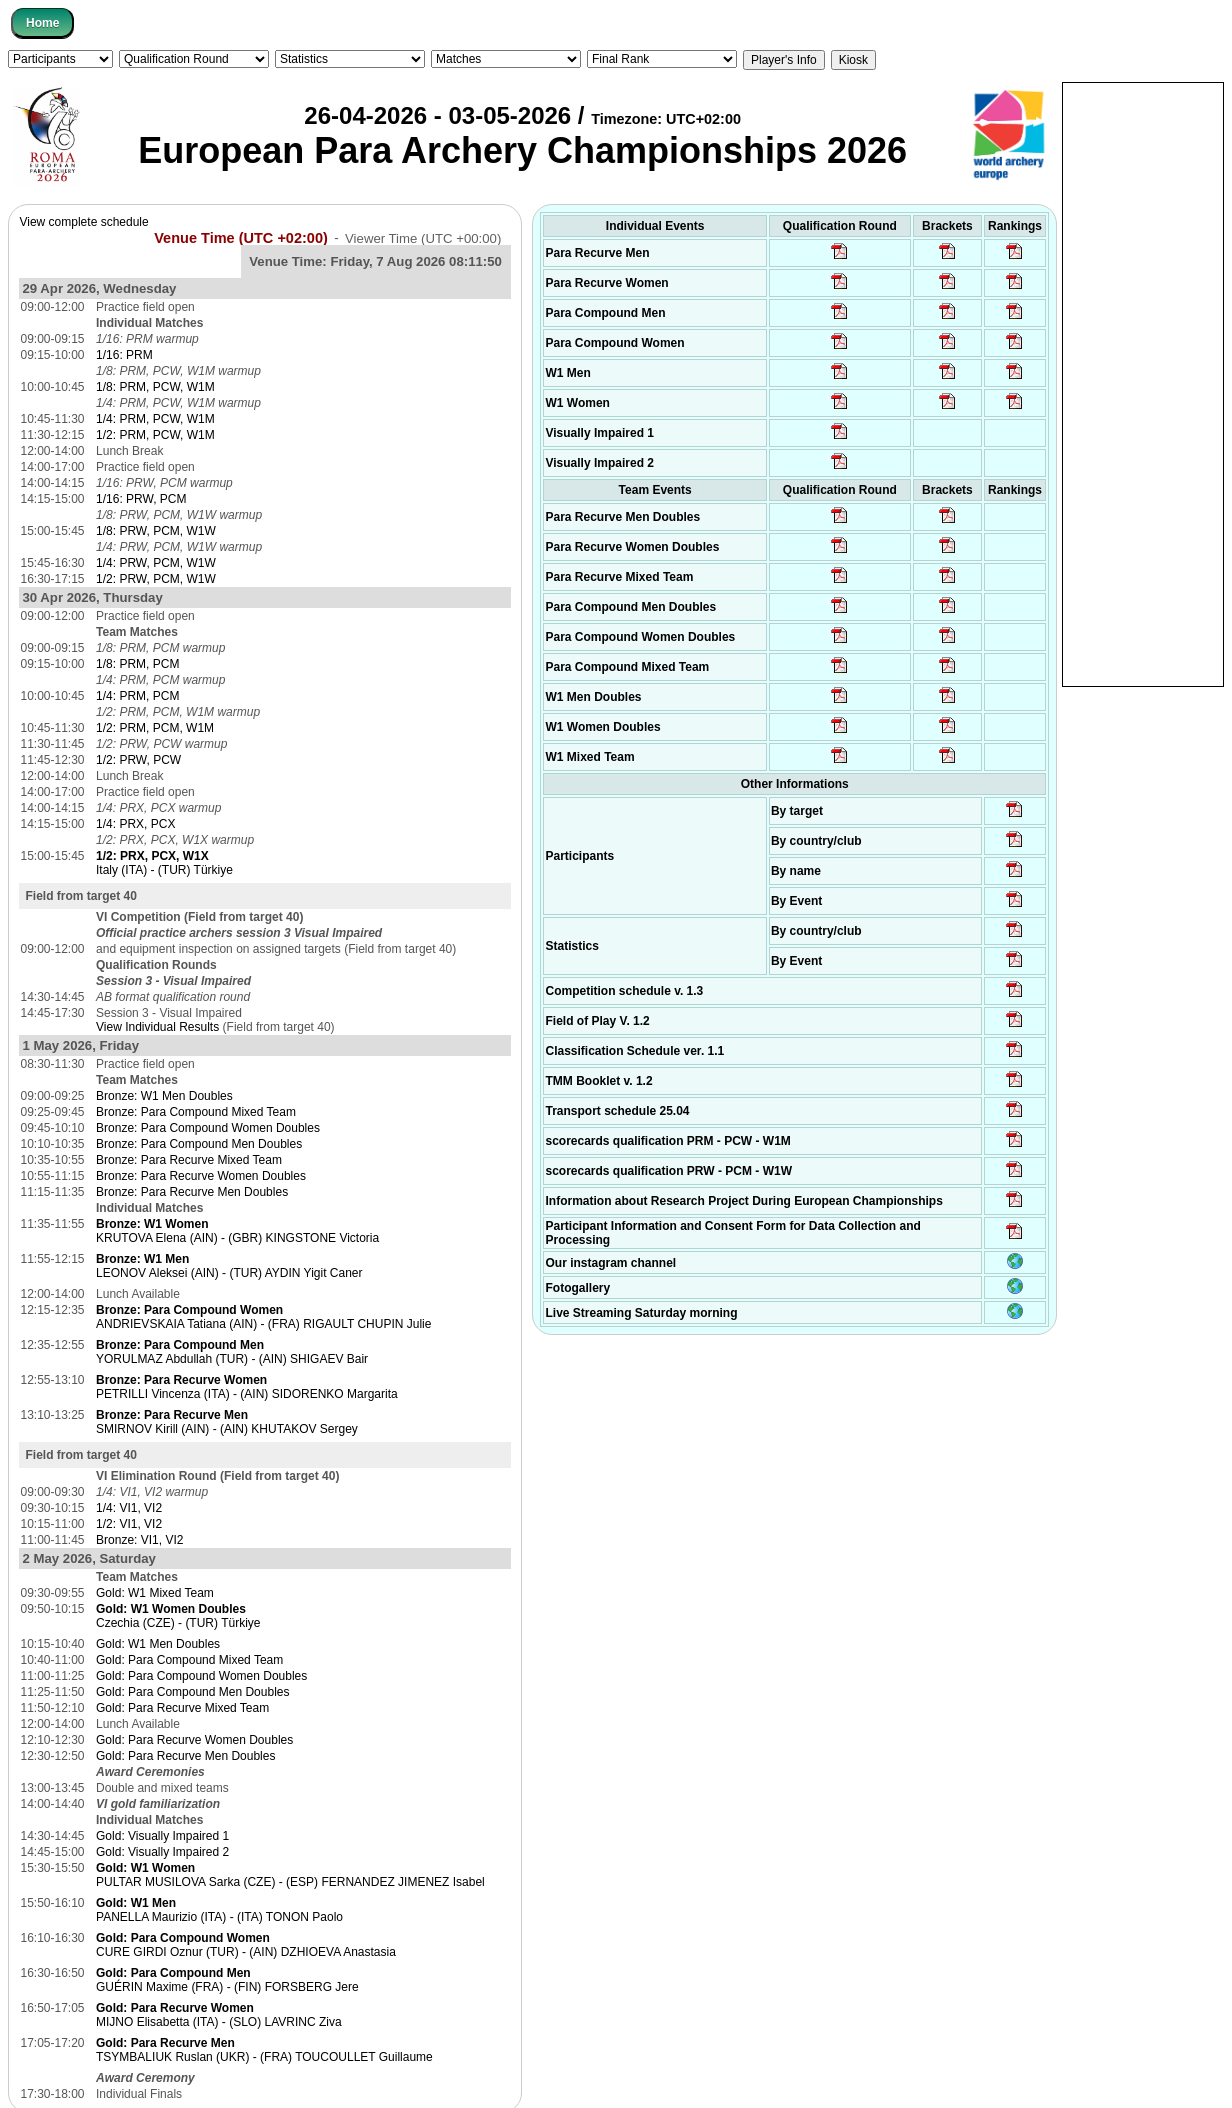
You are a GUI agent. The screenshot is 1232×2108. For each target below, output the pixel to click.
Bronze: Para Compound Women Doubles (208, 1128)
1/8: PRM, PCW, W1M (155, 387)
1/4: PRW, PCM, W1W (156, 563)
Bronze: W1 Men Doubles (164, 1096)
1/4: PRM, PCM (137, 696)
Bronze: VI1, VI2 (139, 1540)
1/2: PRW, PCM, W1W (156, 579)
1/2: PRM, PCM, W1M (155, 728)
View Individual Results (157, 1027)
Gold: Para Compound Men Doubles (192, 1692)
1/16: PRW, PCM (141, 499)
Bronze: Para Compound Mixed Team (196, 1112)
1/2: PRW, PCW (138, 760)
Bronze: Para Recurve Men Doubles (192, 1192)
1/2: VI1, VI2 (129, 1524)
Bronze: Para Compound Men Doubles (199, 1144)
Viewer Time (423, 237)
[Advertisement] (1143, 383)
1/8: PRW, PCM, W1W (156, 531)
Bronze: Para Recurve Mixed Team (189, 1160)
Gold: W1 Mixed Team (155, 1593)
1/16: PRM (124, 355)
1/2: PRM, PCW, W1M (155, 435)
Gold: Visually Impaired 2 (162, 1852)
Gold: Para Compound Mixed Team (189, 1660)
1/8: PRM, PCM (137, 664)
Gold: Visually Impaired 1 (162, 1836)
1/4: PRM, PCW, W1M (155, 419)
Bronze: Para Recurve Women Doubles (201, 1176)
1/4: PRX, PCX (135, 824)
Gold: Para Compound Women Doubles (201, 1676)
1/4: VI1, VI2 (129, 1508)
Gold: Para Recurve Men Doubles (185, 1756)
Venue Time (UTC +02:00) (241, 237)
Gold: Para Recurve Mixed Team (182, 1708)
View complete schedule (83, 222)
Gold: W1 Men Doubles (158, 1644)
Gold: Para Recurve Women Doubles (194, 1740)
